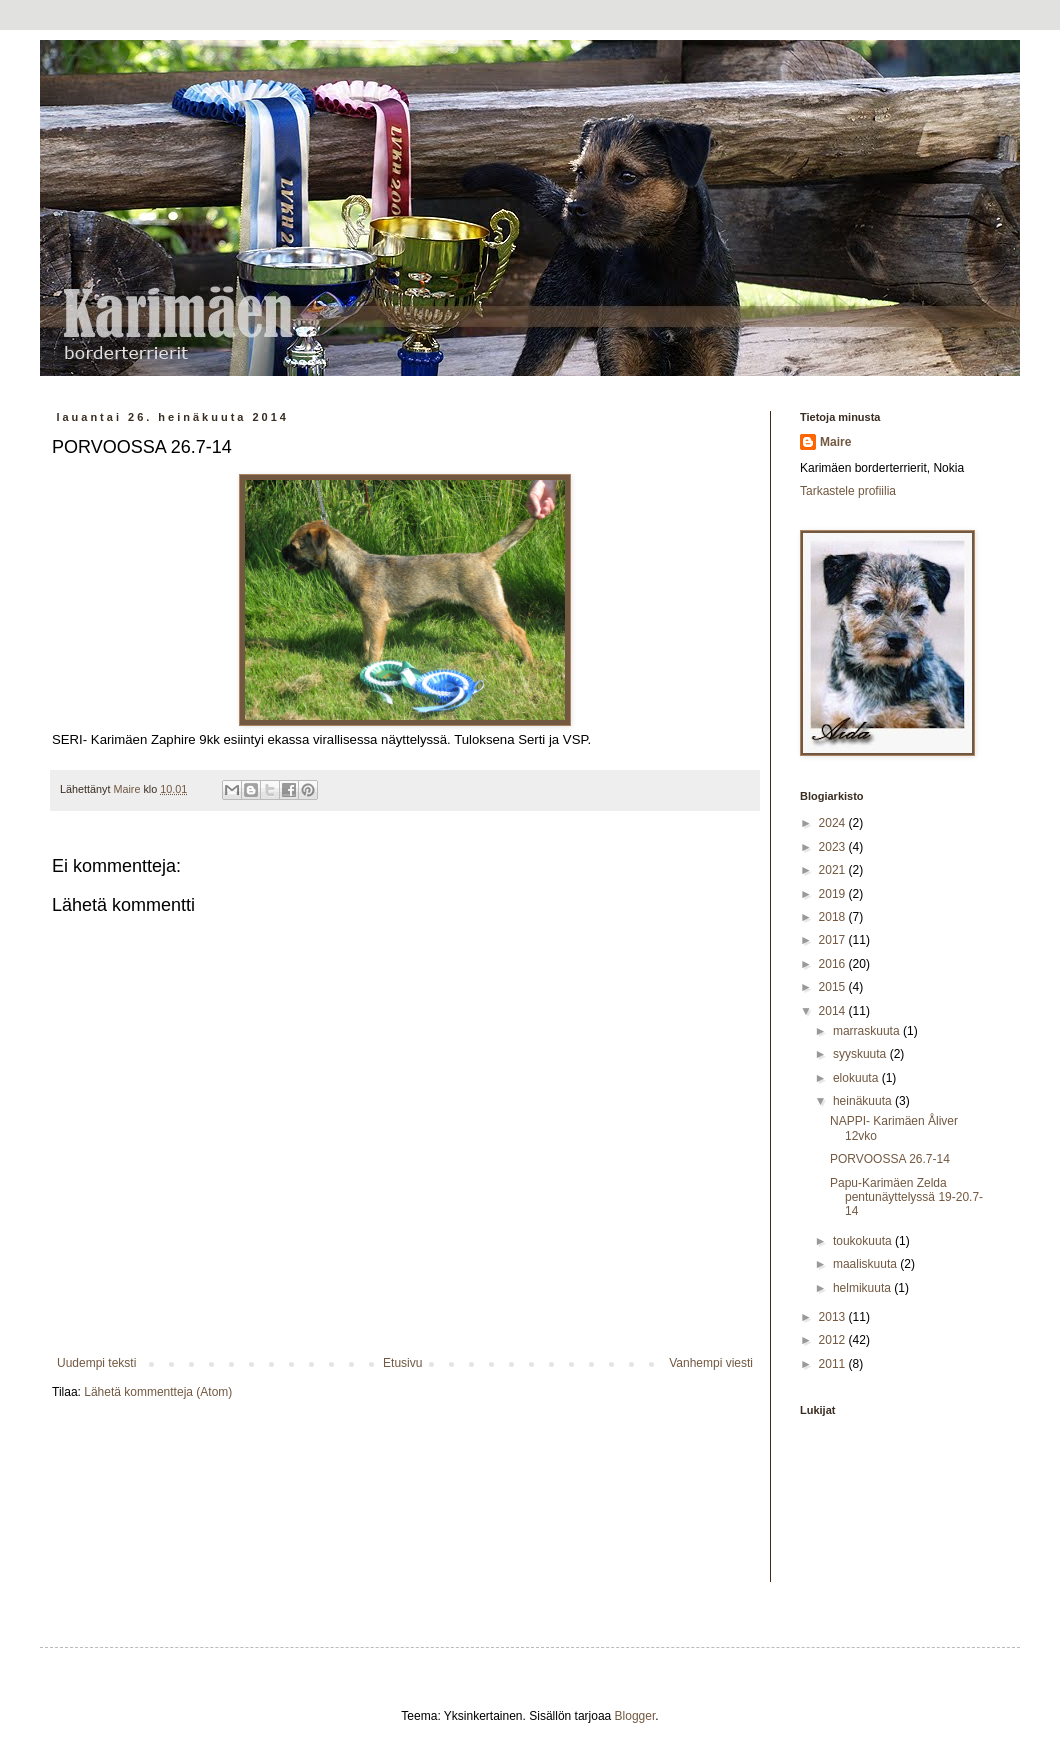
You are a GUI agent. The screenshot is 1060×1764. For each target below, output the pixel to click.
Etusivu (402, 1363)
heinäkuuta (864, 1101)
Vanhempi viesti (711, 1363)
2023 (834, 847)
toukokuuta (864, 1241)
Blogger (635, 1716)
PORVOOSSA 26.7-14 (890, 1159)
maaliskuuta (866, 1264)
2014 (834, 1011)
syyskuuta (861, 1054)
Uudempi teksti (96, 1363)
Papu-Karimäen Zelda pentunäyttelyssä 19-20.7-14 (906, 1197)
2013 (834, 1317)
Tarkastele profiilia (848, 491)
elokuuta (857, 1078)
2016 (834, 964)
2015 (834, 987)
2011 (834, 1364)
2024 (834, 823)
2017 (834, 940)
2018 (834, 917)
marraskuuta (868, 1031)
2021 (834, 870)
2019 (834, 894)
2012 (834, 1340)
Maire (835, 442)
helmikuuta (863, 1288)
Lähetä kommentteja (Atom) (158, 1392)
